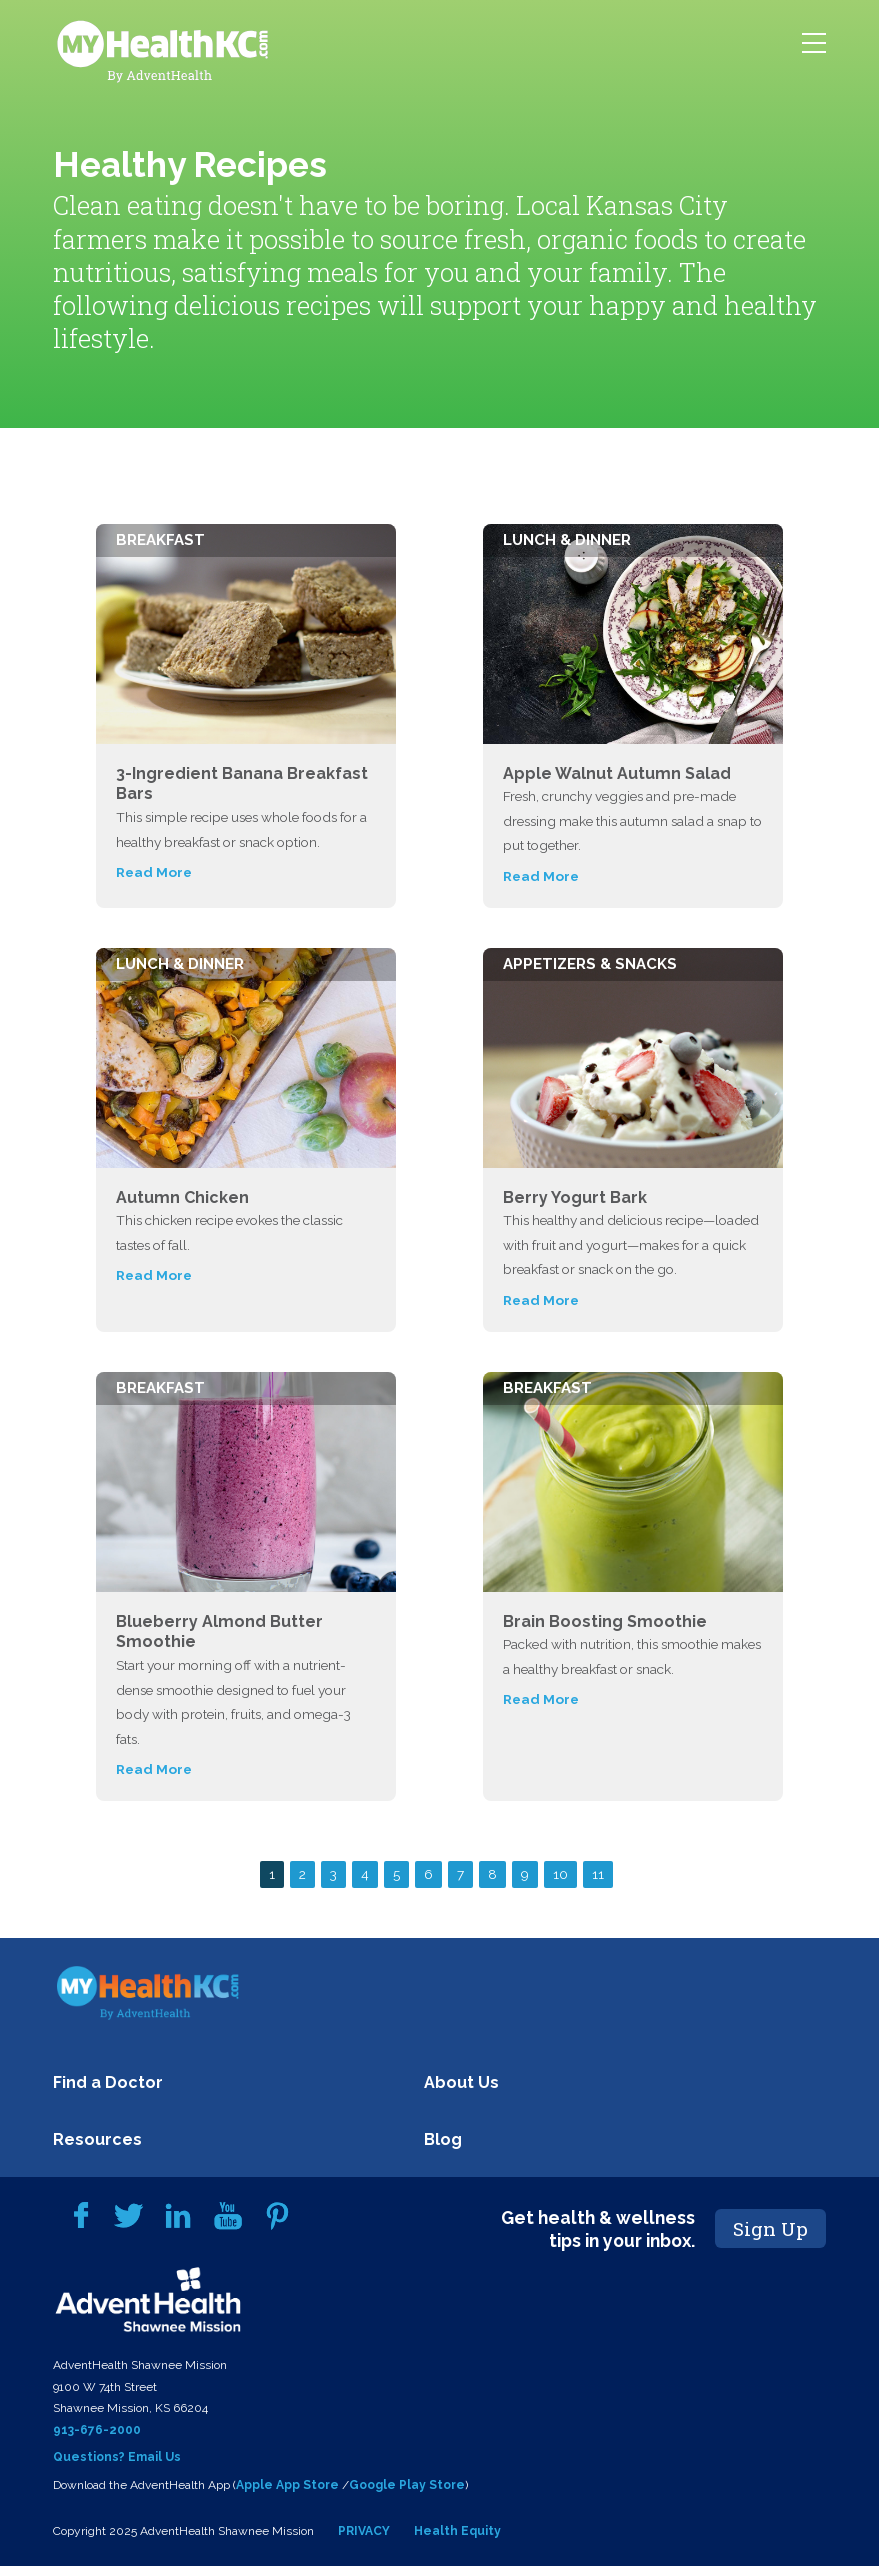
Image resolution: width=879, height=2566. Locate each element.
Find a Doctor (108, 2082)
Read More (154, 872)
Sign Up (770, 2228)
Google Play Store (407, 2485)
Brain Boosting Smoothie (605, 1621)
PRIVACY (364, 2531)
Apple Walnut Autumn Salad (617, 773)
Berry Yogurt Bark (575, 1197)
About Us (461, 2082)
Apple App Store (287, 2485)
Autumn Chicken (182, 1197)
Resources (97, 2139)
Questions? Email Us (117, 2457)
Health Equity (457, 2531)
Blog (443, 2139)
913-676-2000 (97, 2430)
